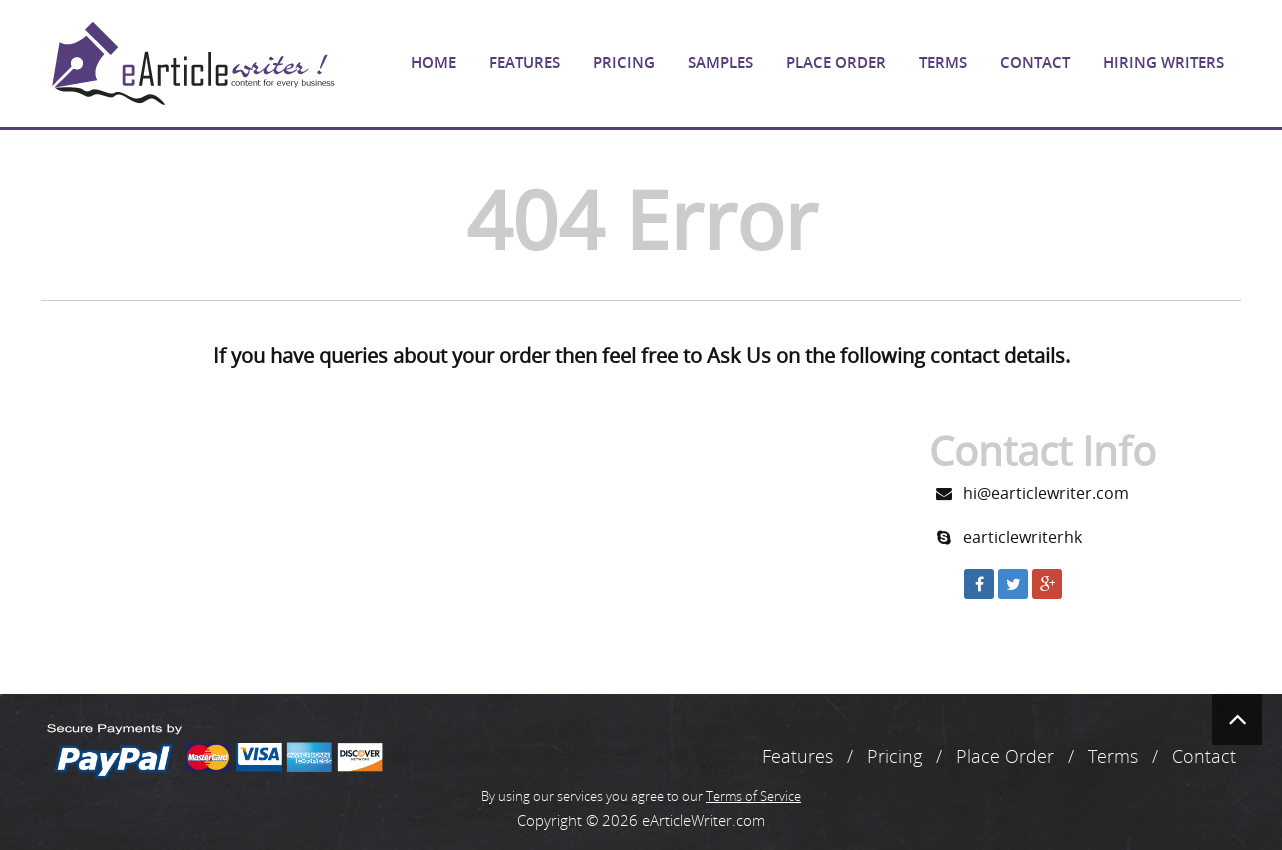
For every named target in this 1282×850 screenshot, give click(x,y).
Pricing (624, 62)
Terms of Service (753, 796)
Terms (943, 62)
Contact (1035, 62)
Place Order (836, 62)
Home (433, 62)
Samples (720, 62)
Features (524, 62)
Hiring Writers (1163, 62)
